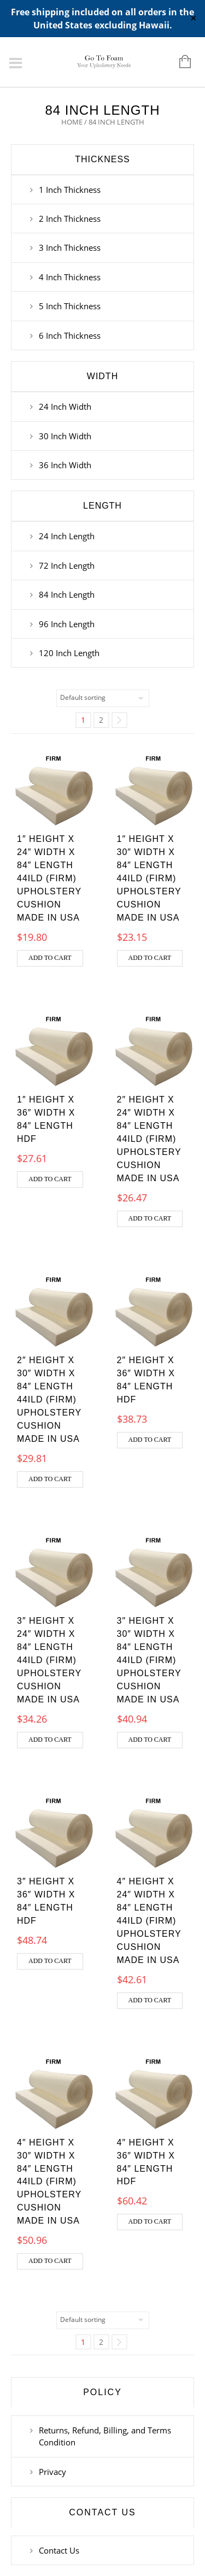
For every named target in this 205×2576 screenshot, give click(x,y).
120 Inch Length (69, 652)
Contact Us (59, 2550)
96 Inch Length (67, 623)
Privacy (52, 2471)
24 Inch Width (65, 406)
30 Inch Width (65, 436)
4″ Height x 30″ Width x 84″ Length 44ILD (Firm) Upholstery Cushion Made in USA (49, 2182)
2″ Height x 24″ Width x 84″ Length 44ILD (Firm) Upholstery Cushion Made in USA (149, 1139)
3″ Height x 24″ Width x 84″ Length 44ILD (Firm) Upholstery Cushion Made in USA (49, 1660)
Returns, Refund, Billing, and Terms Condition (105, 2436)
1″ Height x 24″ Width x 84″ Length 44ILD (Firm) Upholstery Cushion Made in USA (49, 878)
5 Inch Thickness (70, 305)
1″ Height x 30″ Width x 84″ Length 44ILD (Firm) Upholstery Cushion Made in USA (149, 878)
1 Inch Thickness (70, 189)
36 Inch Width (65, 464)
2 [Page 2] (101, 720)
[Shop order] (102, 698)
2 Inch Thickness (70, 218)
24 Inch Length (67, 535)
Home (72, 122)
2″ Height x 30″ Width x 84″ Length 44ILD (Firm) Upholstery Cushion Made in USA (49, 1399)
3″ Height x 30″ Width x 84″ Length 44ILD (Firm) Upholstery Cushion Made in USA (149, 1660)
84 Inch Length (67, 594)
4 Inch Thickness (70, 277)
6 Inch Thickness (70, 335)
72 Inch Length (67, 565)
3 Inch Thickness (70, 247)
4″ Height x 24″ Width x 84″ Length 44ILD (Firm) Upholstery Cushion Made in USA (149, 1921)
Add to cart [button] (50, 958)
